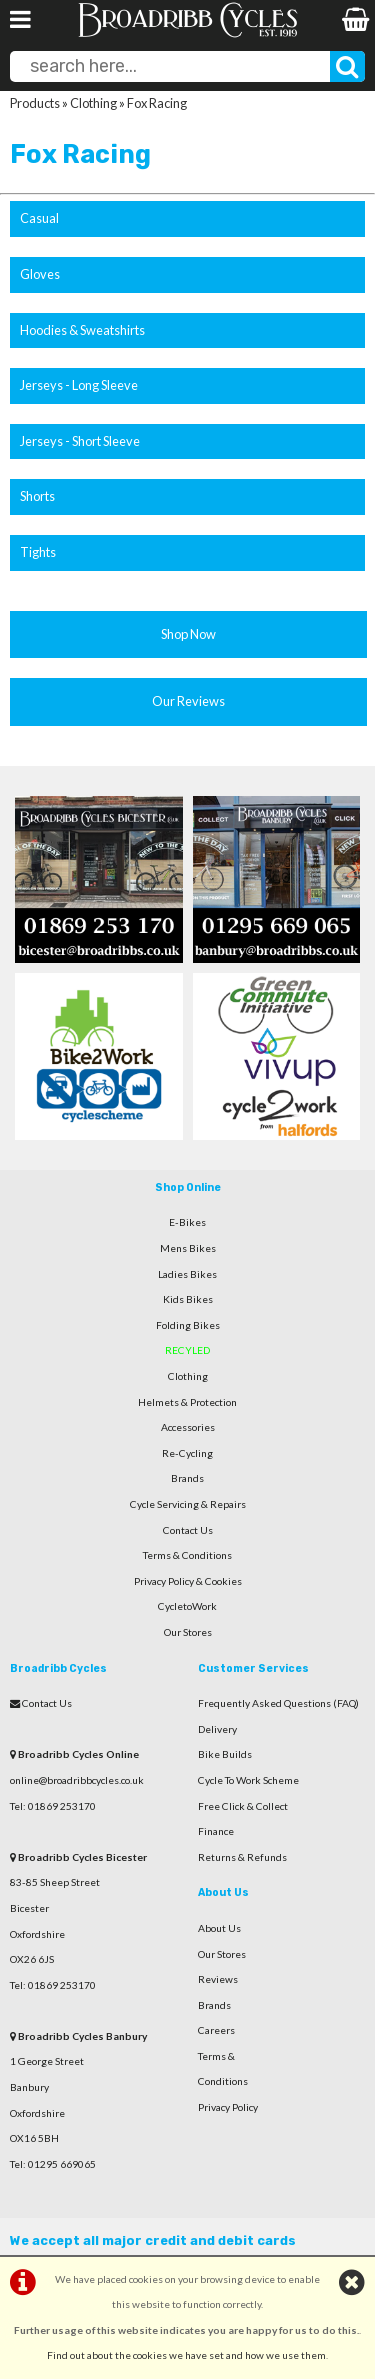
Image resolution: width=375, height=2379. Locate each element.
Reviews (218, 1979)
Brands (187, 1478)
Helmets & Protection (187, 1402)
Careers (216, 2030)
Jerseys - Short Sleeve (80, 441)
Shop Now (188, 634)
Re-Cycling (187, 1453)
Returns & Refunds (242, 1857)
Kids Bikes (188, 1299)
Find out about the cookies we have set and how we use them (186, 2355)
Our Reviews (188, 701)
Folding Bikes (188, 1325)
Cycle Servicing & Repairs (188, 1504)
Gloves (40, 274)
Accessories (188, 1427)
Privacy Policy (228, 2107)
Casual (39, 218)
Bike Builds (225, 1754)
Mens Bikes (188, 1248)
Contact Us (188, 1530)
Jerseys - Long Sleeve (79, 385)
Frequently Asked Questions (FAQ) (278, 1703)
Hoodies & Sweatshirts (82, 330)
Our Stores (188, 1632)
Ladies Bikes (187, 1274)
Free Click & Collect (243, 1806)
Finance (216, 1831)
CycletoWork (187, 1606)
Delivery (217, 1729)
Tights (38, 552)
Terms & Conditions (187, 1555)
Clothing (93, 103)
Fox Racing (157, 103)
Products (35, 103)
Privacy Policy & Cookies (188, 1581)
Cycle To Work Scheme (248, 1780)
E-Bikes (187, 1222)
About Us (219, 1928)
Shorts (37, 496)
